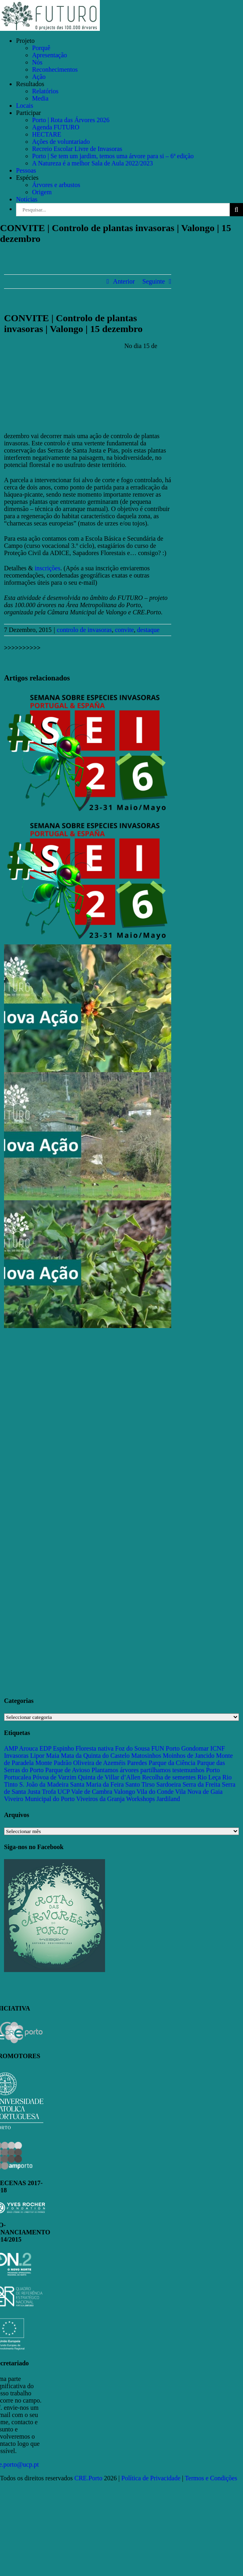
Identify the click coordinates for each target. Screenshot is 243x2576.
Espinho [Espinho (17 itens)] (63, 1748)
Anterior (124, 281)
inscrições (47, 568)
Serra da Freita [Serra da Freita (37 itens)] (201, 1784)
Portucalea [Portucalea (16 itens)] (17, 1777)
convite (124, 629)
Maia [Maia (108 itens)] (52, 1755)
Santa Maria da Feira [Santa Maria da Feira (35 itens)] (97, 1784)
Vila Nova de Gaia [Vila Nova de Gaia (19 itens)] (199, 1791)
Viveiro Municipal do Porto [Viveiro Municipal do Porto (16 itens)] (39, 1798)
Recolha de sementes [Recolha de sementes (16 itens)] (169, 1777)
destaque (148, 629)
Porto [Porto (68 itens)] (213, 1770)
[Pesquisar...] (123, 209)
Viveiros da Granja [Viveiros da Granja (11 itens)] (100, 1798)
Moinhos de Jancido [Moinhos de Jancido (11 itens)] (189, 1755)
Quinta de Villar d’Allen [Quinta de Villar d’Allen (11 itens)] (109, 1777)
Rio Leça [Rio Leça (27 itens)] (209, 1777)
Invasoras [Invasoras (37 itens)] (16, 1755)
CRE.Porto (89, 2478)
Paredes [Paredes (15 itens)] (137, 1762)
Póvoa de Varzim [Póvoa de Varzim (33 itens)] (55, 1777)
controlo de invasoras (84, 629)
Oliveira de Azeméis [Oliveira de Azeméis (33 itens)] (99, 1762)
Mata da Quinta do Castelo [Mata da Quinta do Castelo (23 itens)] (95, 1755)
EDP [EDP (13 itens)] (45, 1748)
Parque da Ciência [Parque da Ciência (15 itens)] (172, 1762)
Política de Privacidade (151, 2478)
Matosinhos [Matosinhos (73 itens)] (146, 1755)
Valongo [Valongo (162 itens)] (124, 1791)
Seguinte (153, 281)
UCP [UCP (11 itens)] (63, 1791)
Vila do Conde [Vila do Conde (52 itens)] (155, 1791)
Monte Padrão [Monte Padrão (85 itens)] (53, 1762)
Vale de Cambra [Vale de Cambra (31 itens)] (91, 1791)
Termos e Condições (211, 2478)
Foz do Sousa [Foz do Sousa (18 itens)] (132, 1748)
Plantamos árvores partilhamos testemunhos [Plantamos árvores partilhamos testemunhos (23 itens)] (147, 1770)
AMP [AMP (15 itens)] (11, 1748)
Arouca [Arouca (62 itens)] (28, 1748)
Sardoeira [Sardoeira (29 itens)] (168, 1784)
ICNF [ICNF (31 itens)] (217, 1748)
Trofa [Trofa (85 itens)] (49, 1791)
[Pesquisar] (236, 209)
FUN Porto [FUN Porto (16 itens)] (165, 1748)
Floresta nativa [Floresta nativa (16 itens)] (94, 1748)
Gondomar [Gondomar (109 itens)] (195, 1748)
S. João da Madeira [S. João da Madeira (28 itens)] (44, 1784)
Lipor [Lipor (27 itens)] (37, 1755)
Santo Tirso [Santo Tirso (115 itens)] (139, 1784)
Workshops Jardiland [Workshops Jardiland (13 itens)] (153, 1798)
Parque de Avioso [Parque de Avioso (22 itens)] (67, 1770)
